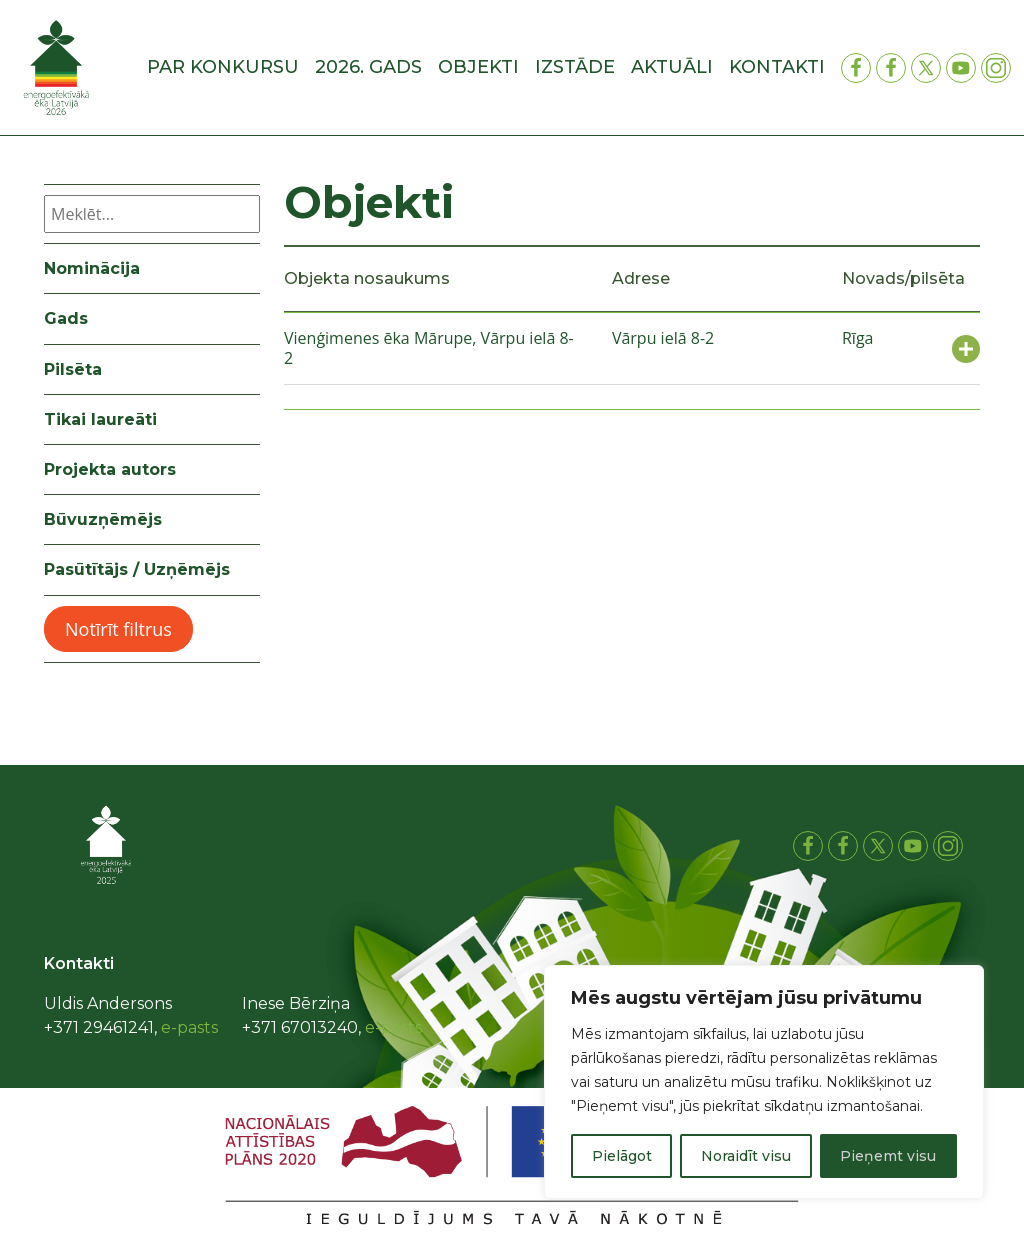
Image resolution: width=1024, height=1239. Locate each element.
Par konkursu (223, 67)
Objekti (478, 67)
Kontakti (777, 67)
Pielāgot (622, 1156)
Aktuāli (672, 67)
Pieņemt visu (888, 1156)
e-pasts (189, 1027)
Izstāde (575, 67)
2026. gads (368, 67)
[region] (764, 1082)
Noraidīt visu (746, 1156)
